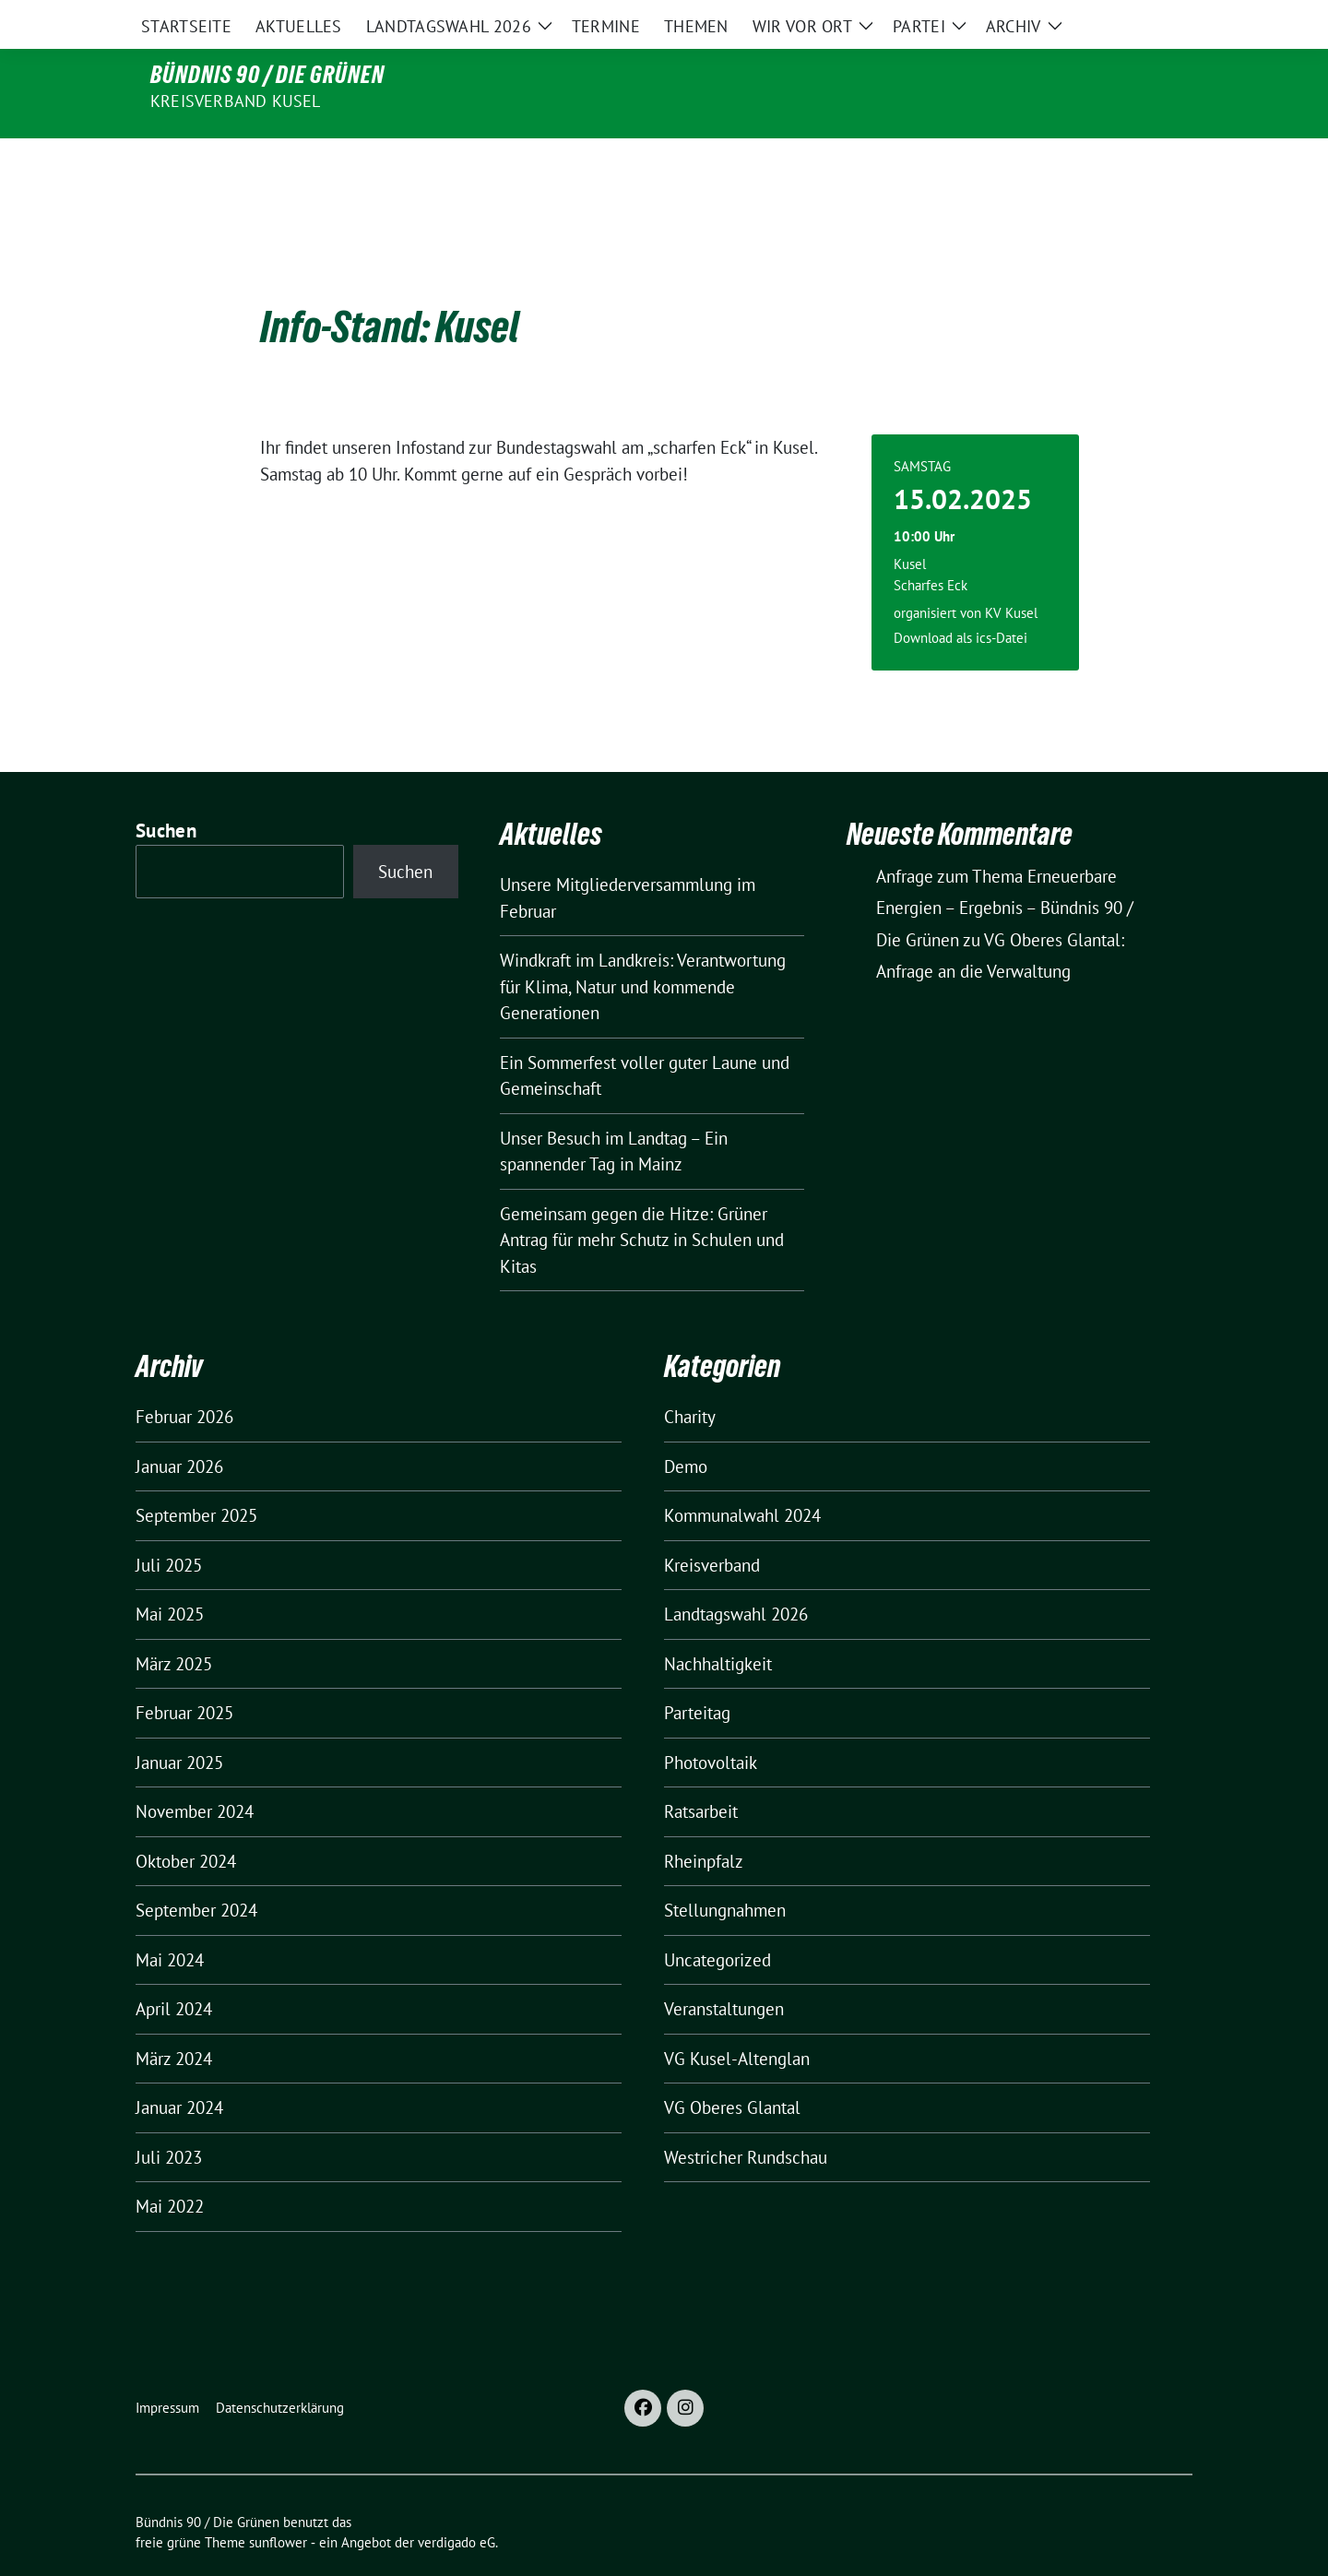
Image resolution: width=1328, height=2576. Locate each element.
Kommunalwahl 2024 (742, 1477)
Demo (685, 1428)
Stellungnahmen (725, 1871)
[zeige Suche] (1160, 18)
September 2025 (196, 1477)
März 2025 (174, 1625)
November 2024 (195, 1773)
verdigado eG (456, 2503)
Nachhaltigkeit (718, 1625)
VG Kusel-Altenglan (737, 2020)
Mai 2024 (170, 1921)
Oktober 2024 (186, 1822)
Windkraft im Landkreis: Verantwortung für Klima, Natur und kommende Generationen (643, 947)
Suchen (166, 791)
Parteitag (697, 1674)
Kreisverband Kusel (235, 101)
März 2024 (174, 2020)
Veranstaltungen (724, 1970)
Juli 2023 (169, 2118)
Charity (690, 1378)
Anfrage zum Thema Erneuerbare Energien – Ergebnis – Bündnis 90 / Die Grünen (1004, 868)
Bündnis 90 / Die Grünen (267, 75)
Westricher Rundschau (745, 2118)
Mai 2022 (170, 2167)
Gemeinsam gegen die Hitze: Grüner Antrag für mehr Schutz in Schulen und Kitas (642, 1201)
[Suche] (1133, 18)
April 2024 (174, 1970)
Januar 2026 (179, 1428)
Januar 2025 (179, 1724)
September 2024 (196, 1871)
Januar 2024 (179, 2069)
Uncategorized (717, 1921)
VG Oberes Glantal (732, 2069)
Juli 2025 (169, 1526)
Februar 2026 (184, 1378)
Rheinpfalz (703, 1822)
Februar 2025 (184, 1674)
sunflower (278, 2503)
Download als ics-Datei (960, 599)
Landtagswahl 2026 (736, 1575)
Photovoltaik (710, 1724)
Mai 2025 (170, 1575)
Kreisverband (712, 1526)
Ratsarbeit (701, 1773)
